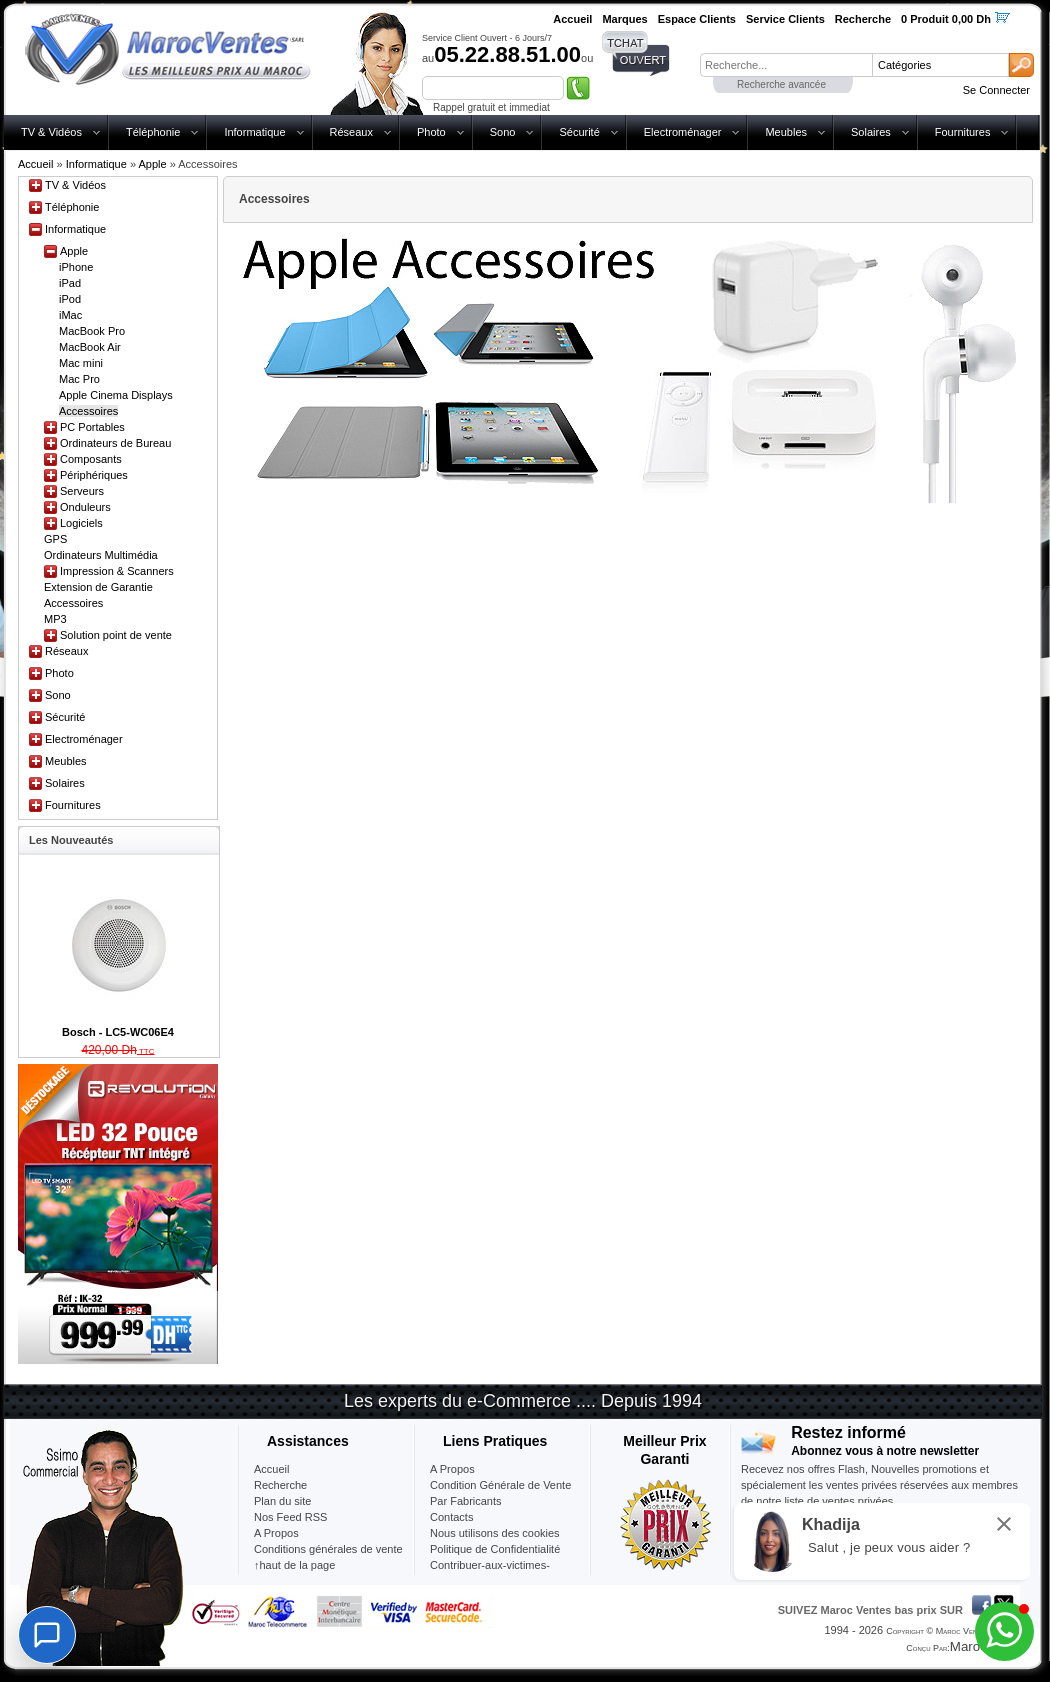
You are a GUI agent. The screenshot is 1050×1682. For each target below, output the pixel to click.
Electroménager (683, 132)
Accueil (35, 164)
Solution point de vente (116, 635)
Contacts (451, 1517)
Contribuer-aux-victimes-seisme (490, 1573)
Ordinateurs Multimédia (101, 555)
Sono (503, 132)
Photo (431, 132)
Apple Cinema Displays (116, 395)
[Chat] (47, 1635)
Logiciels (81, 523)
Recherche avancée (781, 84)
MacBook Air (90, 347)
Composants (91, 459)
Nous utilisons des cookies (495, 1533)
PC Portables (92, 427)
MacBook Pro (92, 331)
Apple (152, 164)
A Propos (452, 1469)
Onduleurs (85, 507)
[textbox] (786, 65)
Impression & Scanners (117, 571)
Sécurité (579, 132)
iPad (70, 283)
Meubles (786, 132)
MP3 (55, 619)
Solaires (871, 132)
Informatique (254, 132)
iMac (70, 315)
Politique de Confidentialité (495, 1549)
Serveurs (82, 491)
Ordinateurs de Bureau (115, 443)
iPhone (76, 267)
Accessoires (88, 411)
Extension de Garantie (98, 587)
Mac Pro (79, 379)
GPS (55, 539)
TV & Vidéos (51, 132)
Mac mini (81, 363)
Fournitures (963, 132)
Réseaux (351, 132)
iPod (70, 299)
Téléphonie (153, 132)
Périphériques (94, 475)
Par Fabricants (466, 1501)
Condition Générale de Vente (500, 1485)
